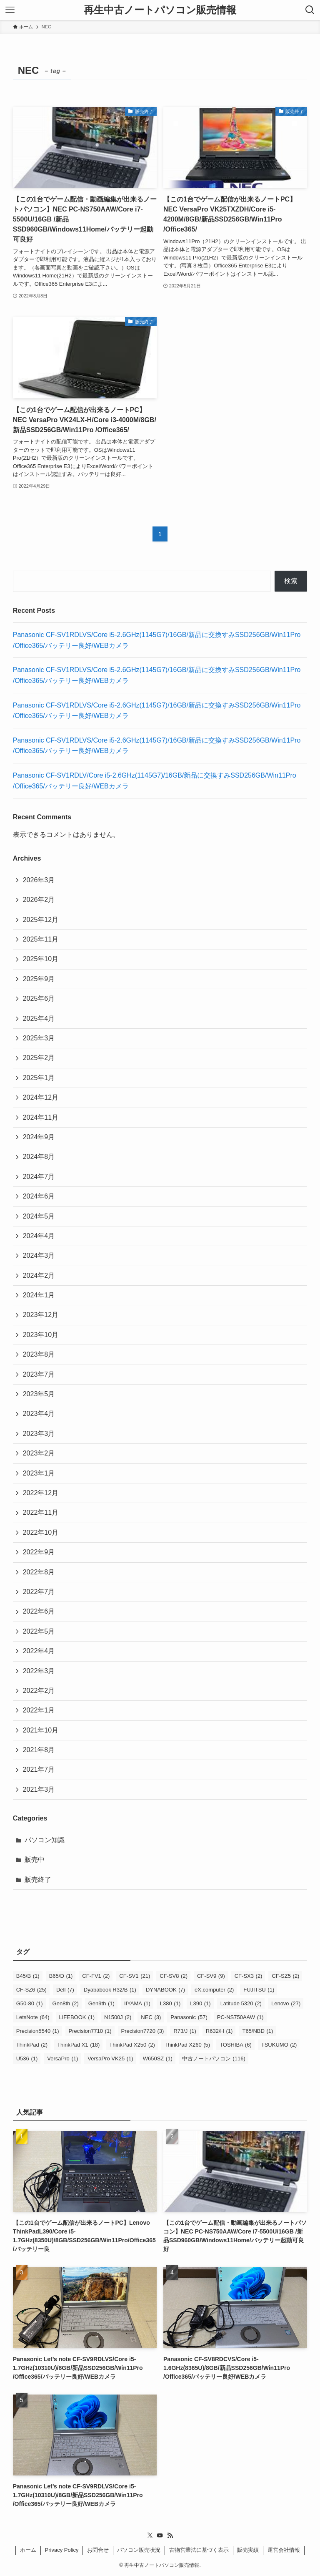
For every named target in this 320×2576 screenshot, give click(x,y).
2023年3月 (39, 1433)
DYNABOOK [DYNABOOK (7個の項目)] (165, 1990)
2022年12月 (40, 1492)
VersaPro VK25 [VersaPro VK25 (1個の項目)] (110, 2058)
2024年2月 (39, 1275)
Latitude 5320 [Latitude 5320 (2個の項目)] (241, 2003)
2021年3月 (39, 1789)
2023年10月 (40, 1334)
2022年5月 (39, 1631)
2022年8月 (39, 1572)
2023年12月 (40, 1314)
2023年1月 (39, 1473)
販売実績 (248, 2550)
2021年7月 (39, 1769)
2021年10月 (40, 1730)
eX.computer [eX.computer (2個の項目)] (214, 1990)
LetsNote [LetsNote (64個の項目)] (33, 2017)
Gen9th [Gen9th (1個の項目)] (101, 2003)
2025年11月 (40, 939)
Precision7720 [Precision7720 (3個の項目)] (142, 2031)
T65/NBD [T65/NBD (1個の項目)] (257, 2031)
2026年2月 (39, 899)
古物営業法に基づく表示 (199, 2550)
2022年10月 (40, 1532)
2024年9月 (39, 1137)
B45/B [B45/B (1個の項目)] (28, 1976)
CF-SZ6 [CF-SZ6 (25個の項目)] (31, 1990)
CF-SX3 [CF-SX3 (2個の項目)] (248, 1976)
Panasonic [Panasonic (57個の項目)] (188, 2017)
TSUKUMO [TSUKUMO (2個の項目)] (279, 2045)
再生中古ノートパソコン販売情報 (160, 10)
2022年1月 (39, 1710)
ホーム (28, 2550)
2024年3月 (39, 1255)
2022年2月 (39, 1690)
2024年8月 (39, 1156)
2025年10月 (40, 958)
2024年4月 (39, 1235)
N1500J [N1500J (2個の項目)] (117, 2017)
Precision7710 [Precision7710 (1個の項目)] (90, 2031)
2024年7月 (39, 1176)
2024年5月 (39, 1216)
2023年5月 (39, 1394)
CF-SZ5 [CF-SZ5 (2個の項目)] (285, 1976)
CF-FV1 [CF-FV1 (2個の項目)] (96, 1976)
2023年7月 (39, 1374)
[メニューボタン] (10, 10)
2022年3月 (39, 1671)
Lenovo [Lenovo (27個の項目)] (285, 2003)
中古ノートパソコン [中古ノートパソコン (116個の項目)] (213, 2058)
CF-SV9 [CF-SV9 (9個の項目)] (211, 1976)
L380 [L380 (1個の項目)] (170, 2003)
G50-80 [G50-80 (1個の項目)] (29, 2003)
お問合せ (98, 2550)
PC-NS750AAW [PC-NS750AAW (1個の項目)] (240, 2017)
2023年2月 (39, 1453)
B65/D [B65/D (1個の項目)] (61, 1976)
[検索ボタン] (310, 10)
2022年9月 (39, 1552)
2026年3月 (39, 880)
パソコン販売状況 (138, 2550)
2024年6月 (39, 1196)
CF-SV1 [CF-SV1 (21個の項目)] (134, 1976)
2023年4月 (39, 1413)
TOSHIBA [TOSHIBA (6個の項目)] (236, 2045)
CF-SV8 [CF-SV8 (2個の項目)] (174, 1976)
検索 (291, 580)
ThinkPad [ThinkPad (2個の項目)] (32, 2045)
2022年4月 (39, 1650)
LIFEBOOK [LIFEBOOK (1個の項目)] (77, 2017)
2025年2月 (39, 1057)
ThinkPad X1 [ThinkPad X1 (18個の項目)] (78, 2045)
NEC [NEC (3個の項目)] (151, 2017)
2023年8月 (39, 1354)
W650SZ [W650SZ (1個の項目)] (157, 2058)
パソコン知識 (45, 1839)
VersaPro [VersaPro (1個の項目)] (62, 2058)
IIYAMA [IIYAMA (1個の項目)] (137, 2003)
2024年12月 (40, 1097)
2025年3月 (39, 1038)
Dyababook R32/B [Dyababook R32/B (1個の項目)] (110, 1990)
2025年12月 (40, 919)
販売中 (35, 1859)
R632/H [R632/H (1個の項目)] (219, 2031)
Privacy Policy (62, 2550)
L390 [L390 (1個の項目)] (200, 2003)
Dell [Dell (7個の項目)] (65, 1990)
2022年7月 (39, 1591)
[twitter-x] (150, 2535)
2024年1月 (39, 1295)
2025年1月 (39, 1077)
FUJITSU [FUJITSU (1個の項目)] (258, 1990)
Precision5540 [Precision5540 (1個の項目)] (37, 2031)
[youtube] (160, 2535)
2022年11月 (40, 1512)
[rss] (170, 2535)
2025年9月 (39, 978)
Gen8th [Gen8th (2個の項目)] (65, 2003)
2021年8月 (39, 1749)
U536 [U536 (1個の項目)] (27, 2058)
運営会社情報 (284, 2550)
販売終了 (38, 1879)
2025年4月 (39, 1018)
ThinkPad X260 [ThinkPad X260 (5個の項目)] (187, 2045)
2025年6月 (39, 998)
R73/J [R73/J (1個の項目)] (184, 2031)
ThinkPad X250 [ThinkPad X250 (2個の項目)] (132, 2045)
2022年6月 (39, 1611)
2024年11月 (40, 1117)
